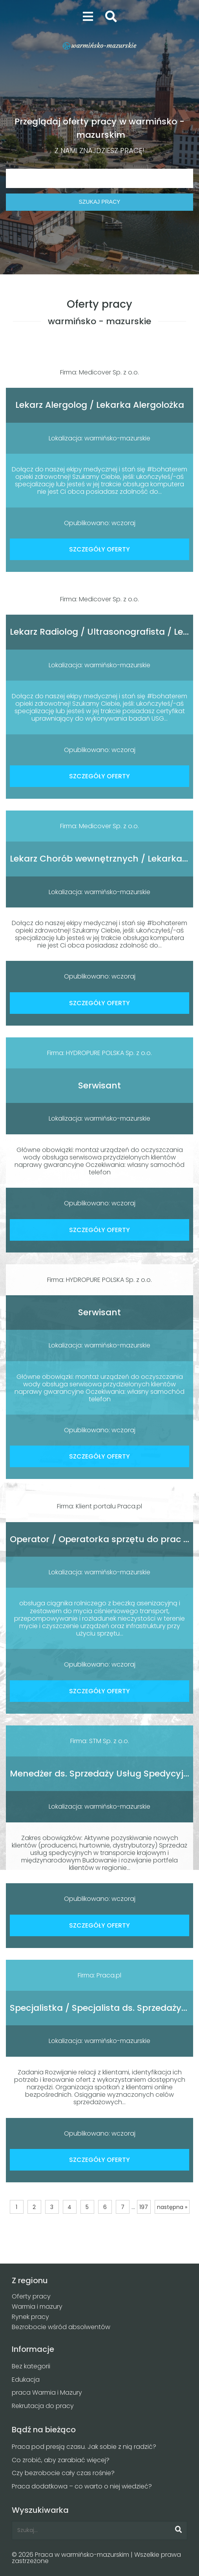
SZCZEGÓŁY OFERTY (99, 549)
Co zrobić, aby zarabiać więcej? (61, 2460)
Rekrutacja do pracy (43, 2405)
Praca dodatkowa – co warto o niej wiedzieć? (82, 2486)
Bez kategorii (31, 2366)
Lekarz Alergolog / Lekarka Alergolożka (99, 405)
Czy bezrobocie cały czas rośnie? (63, 2472)
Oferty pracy (31, 2296)
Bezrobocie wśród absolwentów (61, 2326)
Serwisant (99, 1085)
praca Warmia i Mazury (47, 2392)
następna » (172, 2207)
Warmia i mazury (37, 2306)
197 (143, 2207)
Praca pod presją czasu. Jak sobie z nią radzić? (84, 2446)
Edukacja (26, 2379)
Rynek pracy (30, 2316)
